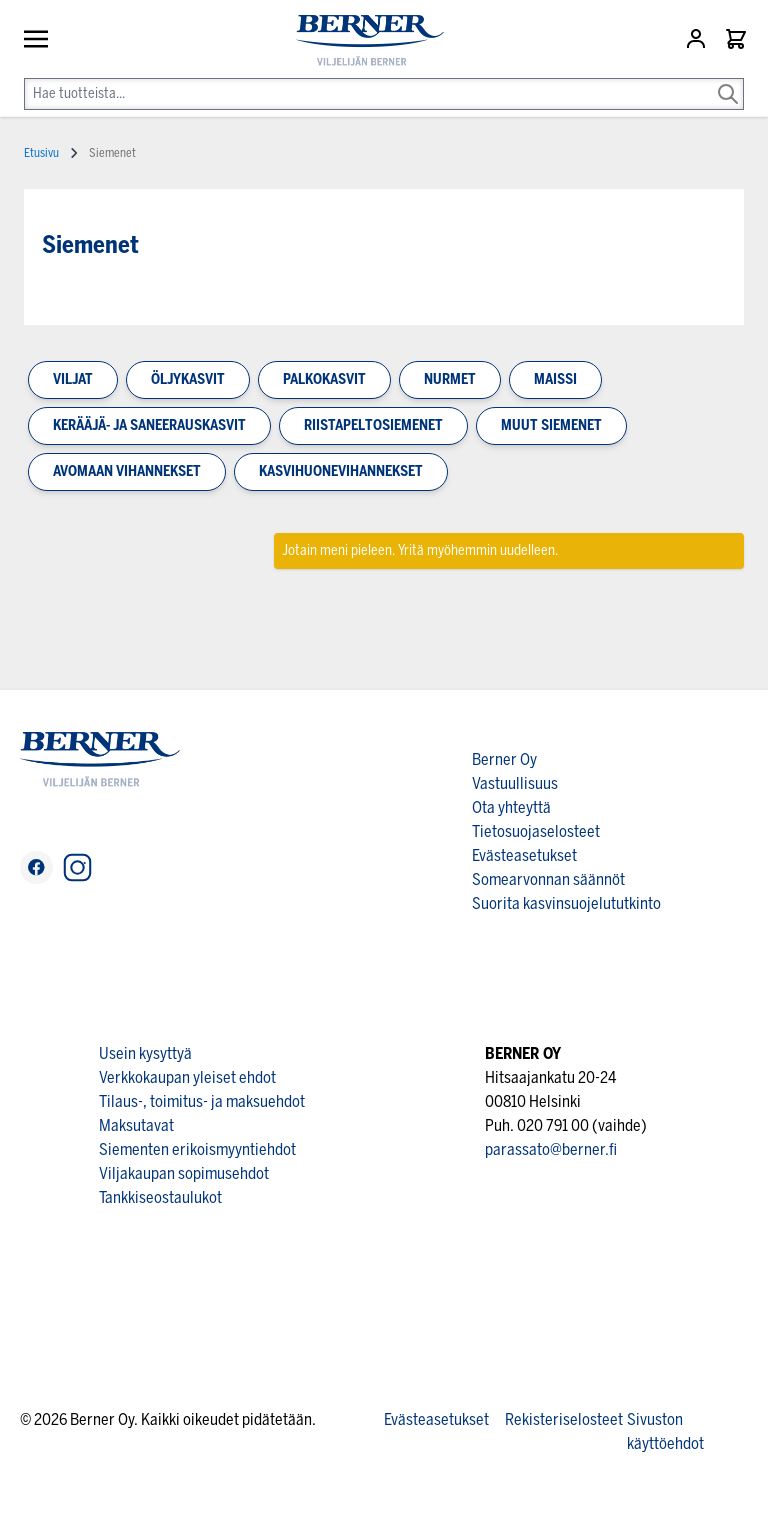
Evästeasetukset (524, 855)
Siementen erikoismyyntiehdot (197, 1149)
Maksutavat (136, 1125)
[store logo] (362, 40)
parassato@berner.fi (551, 1149)
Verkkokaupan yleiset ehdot (187, 1077)
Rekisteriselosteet (564, 1419)
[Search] (728, 80)
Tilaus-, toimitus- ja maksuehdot (202, 1101)
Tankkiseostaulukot (160, 1197)
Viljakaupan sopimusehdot (184, 1173)
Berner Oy (504, 759)
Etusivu (41, 153)
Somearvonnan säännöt (548, 879)
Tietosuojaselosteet (536, 831)
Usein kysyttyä (145, 1053)
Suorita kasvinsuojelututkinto (566, 903)
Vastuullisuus (515, 783)
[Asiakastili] (698, 39)
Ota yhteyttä (511, 807)
